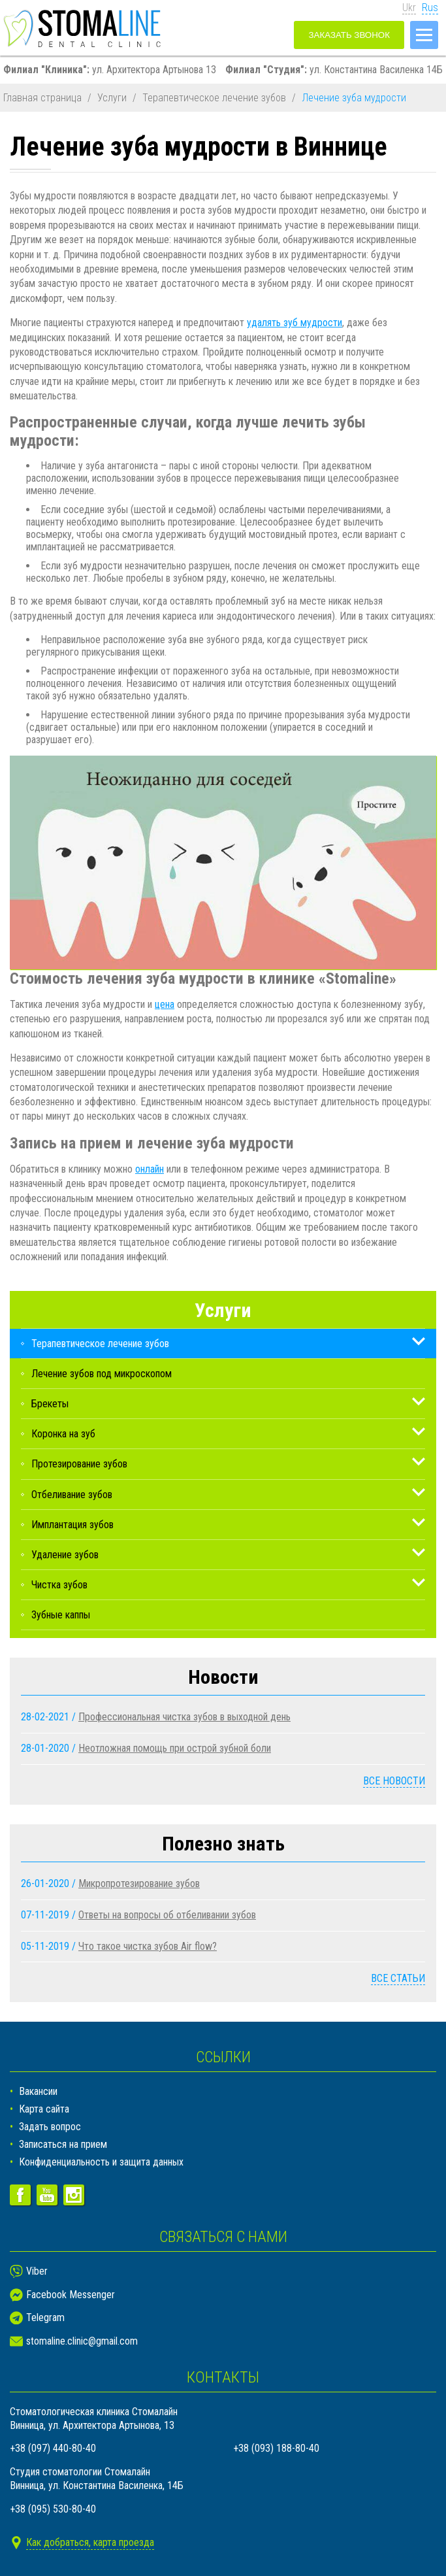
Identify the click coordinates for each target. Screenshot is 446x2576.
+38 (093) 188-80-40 (276, 2448)
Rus (430, 7)
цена (164, 1004)
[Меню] (424, 35)
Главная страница (42, 98)
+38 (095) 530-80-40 (53, 2509)
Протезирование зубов (79, 1464)
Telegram (45, 2317)
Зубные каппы (60, 1615)
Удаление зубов (65, 1554)
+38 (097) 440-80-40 (53, 2448)
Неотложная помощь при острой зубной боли (174, 1748)
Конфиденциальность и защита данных (101, 2162)
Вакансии (38, 2091)
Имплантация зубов (72, 1524)
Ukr (409, 7)
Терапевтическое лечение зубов (214, 98)
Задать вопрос (50, 2126)
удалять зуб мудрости (294, 322)
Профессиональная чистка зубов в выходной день (184, 1717)
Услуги (112, 98)
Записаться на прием (63, 2144)
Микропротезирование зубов (139, 1883)
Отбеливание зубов (71, 1494)
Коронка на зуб (63, 1434)
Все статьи (398, 1978)
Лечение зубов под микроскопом (101, 1373)
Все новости (394, 1781)
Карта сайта (44, 2109)
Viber (37, 2271)
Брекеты (50, 1403)
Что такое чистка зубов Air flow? (147, 1946)
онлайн (149, 1169)
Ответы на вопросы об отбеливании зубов (167, 1915)
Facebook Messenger (70, 2294)
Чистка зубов (59, 1585)
